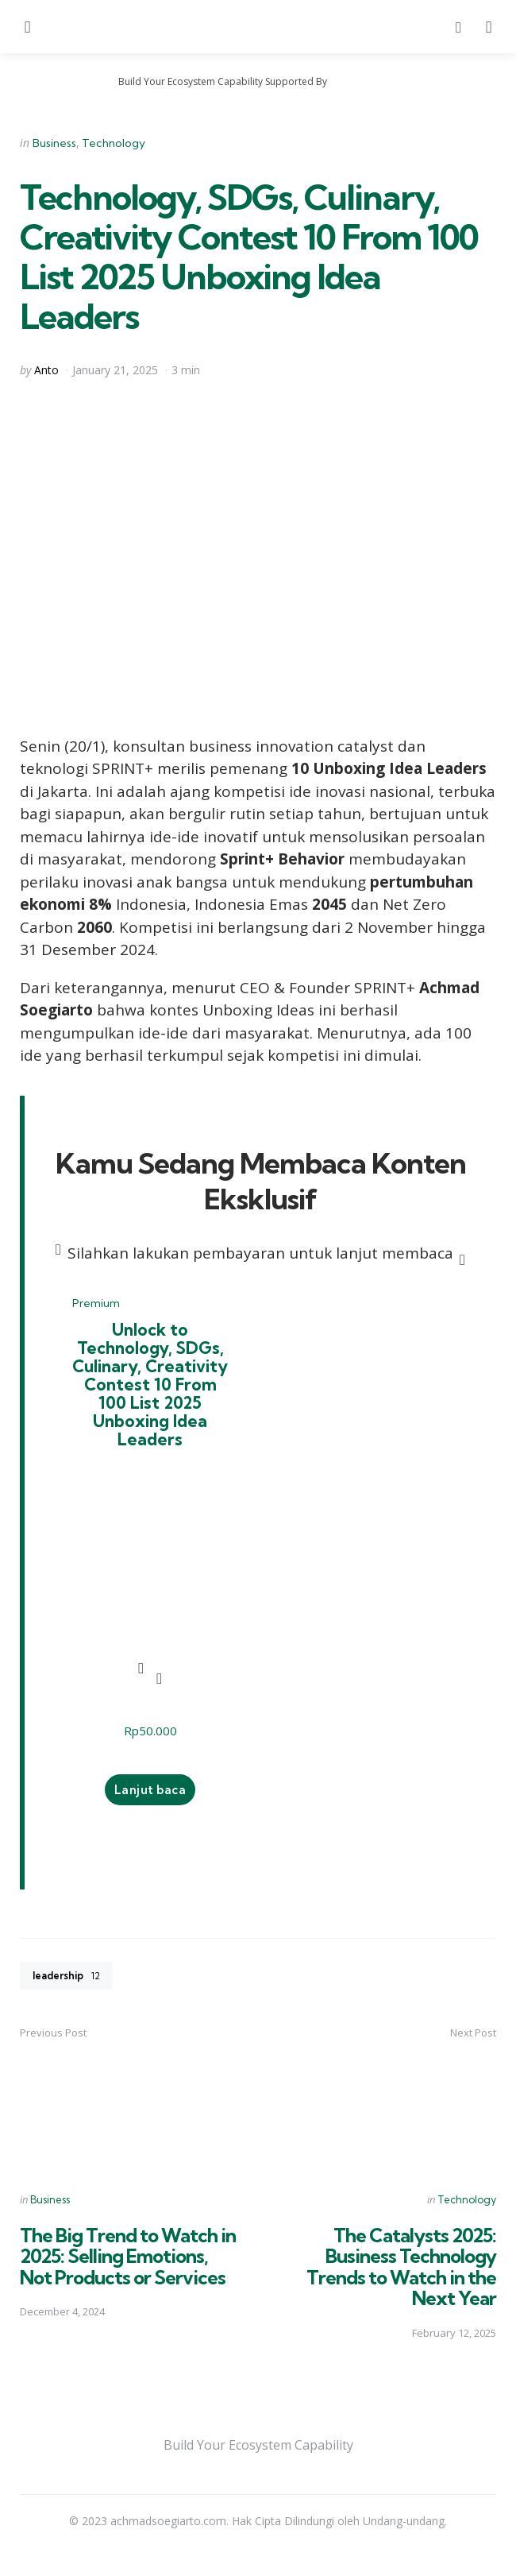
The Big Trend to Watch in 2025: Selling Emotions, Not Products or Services (128, 2264)
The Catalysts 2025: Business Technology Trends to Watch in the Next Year (401, 2274)
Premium (96, 1303)
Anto (46, 369)
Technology (113, 143)
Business (54, 143)
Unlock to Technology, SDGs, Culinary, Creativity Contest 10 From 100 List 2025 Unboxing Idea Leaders (150, 1388)
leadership (70, 1984)
